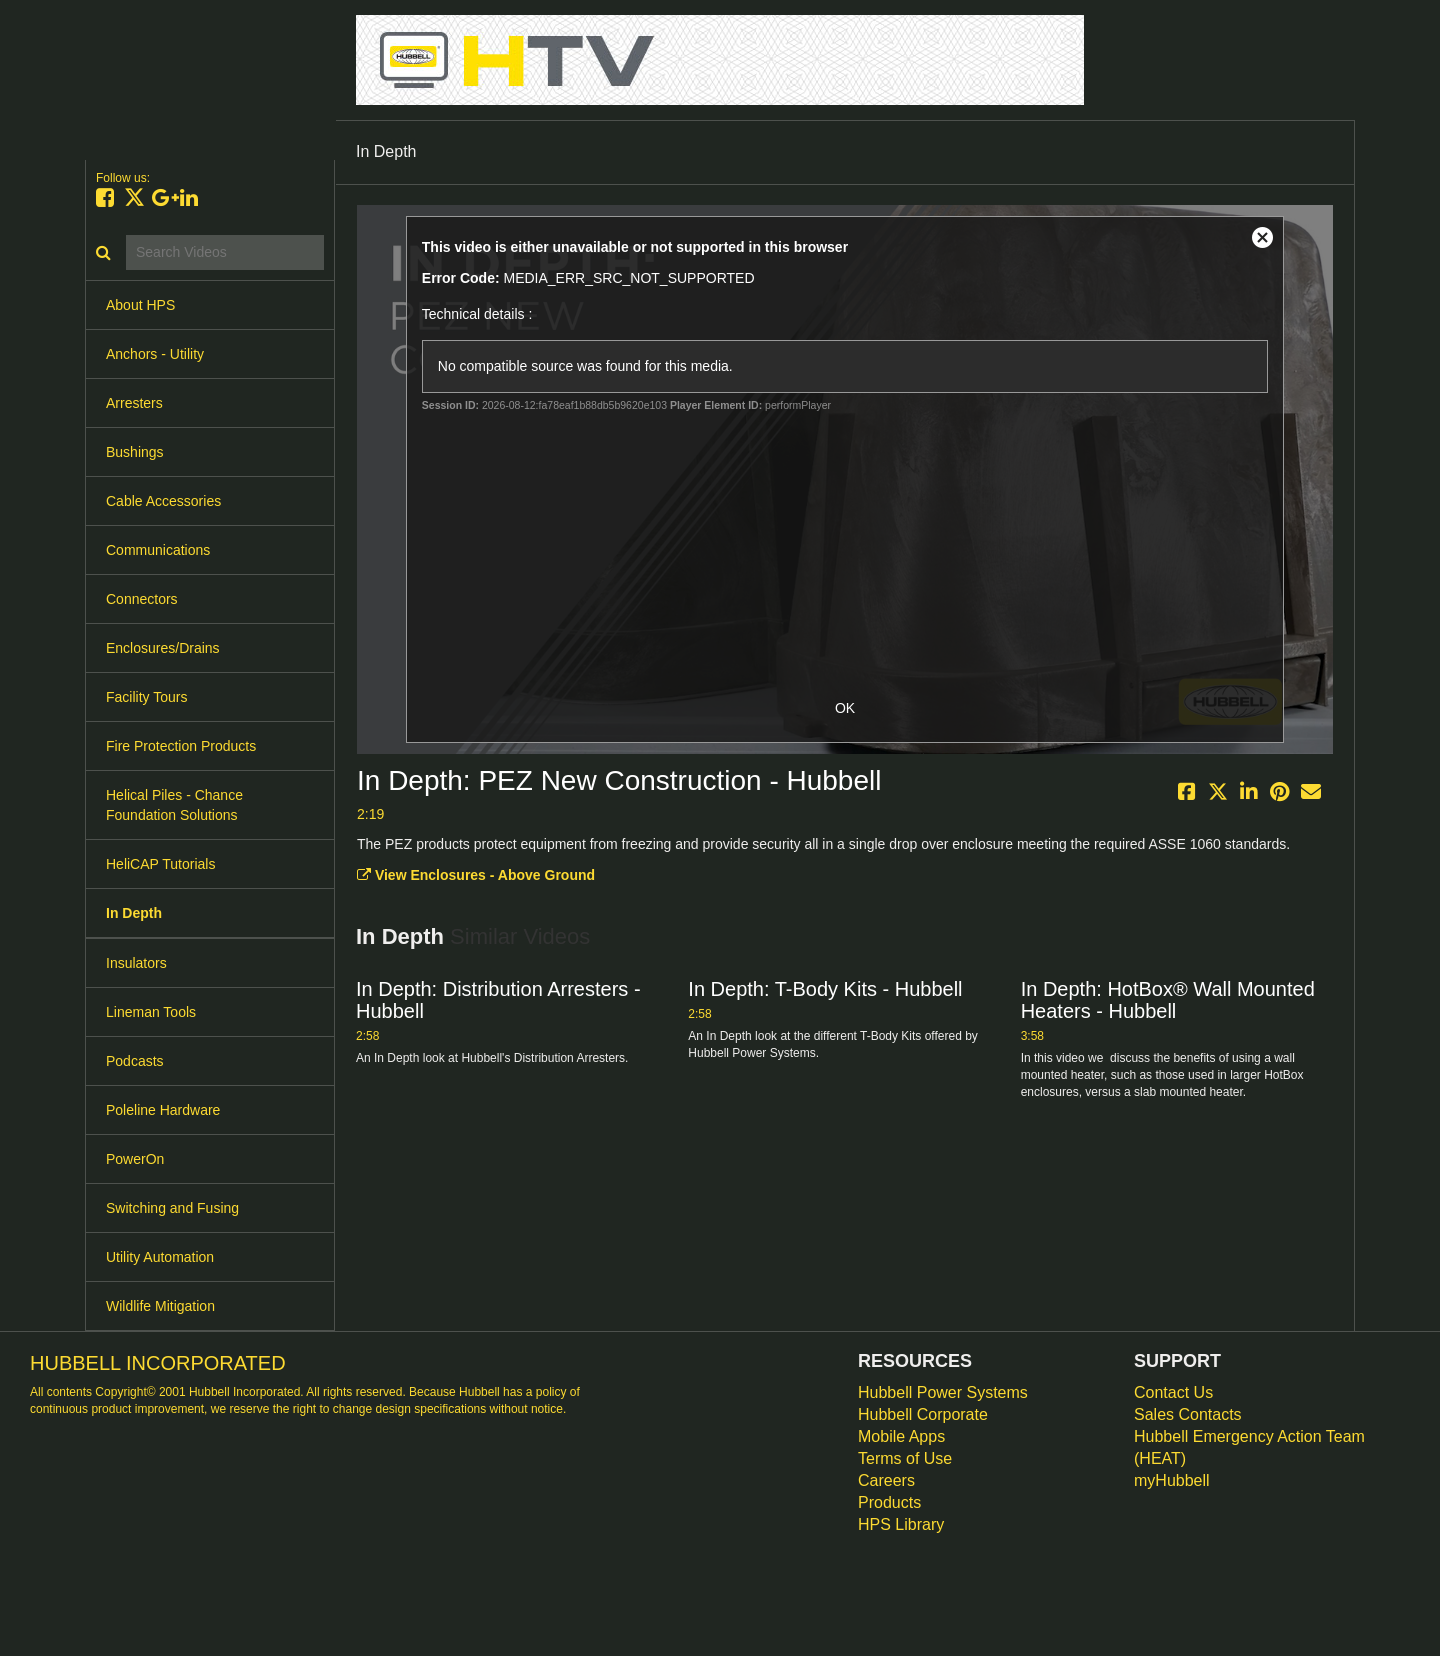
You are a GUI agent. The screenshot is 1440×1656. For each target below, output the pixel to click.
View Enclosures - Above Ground (476, 875)
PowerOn (135, 1159)
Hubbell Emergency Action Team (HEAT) (1249, 1447)
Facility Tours (146, 697)
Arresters (134, 403)
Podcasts (135, 1061)
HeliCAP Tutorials (160, 864)
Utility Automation (160, 1257)
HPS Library (901, 1524)
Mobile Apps (901, 1436)
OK (845, 708)
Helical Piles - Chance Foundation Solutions (174, 805)
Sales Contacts (1188, 1414)
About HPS (140, 305)
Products (889, 1502)
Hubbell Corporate (923, 1414)
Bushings (135, 452)
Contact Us (1173, 1392)
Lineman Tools (151, 1012)
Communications (158, 550)
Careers (886, 1480)
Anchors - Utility (155, 354)
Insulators (136, 963)
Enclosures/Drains (163, 648)
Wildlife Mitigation (160, 1306)
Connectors (142, 599)
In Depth (134, 913)
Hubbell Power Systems (943, 1392)
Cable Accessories (163, 501)
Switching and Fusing (172, 1208)
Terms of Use (905, 1458)
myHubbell (1172, 1480)
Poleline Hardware (163, 1110)
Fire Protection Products (181, 746)
